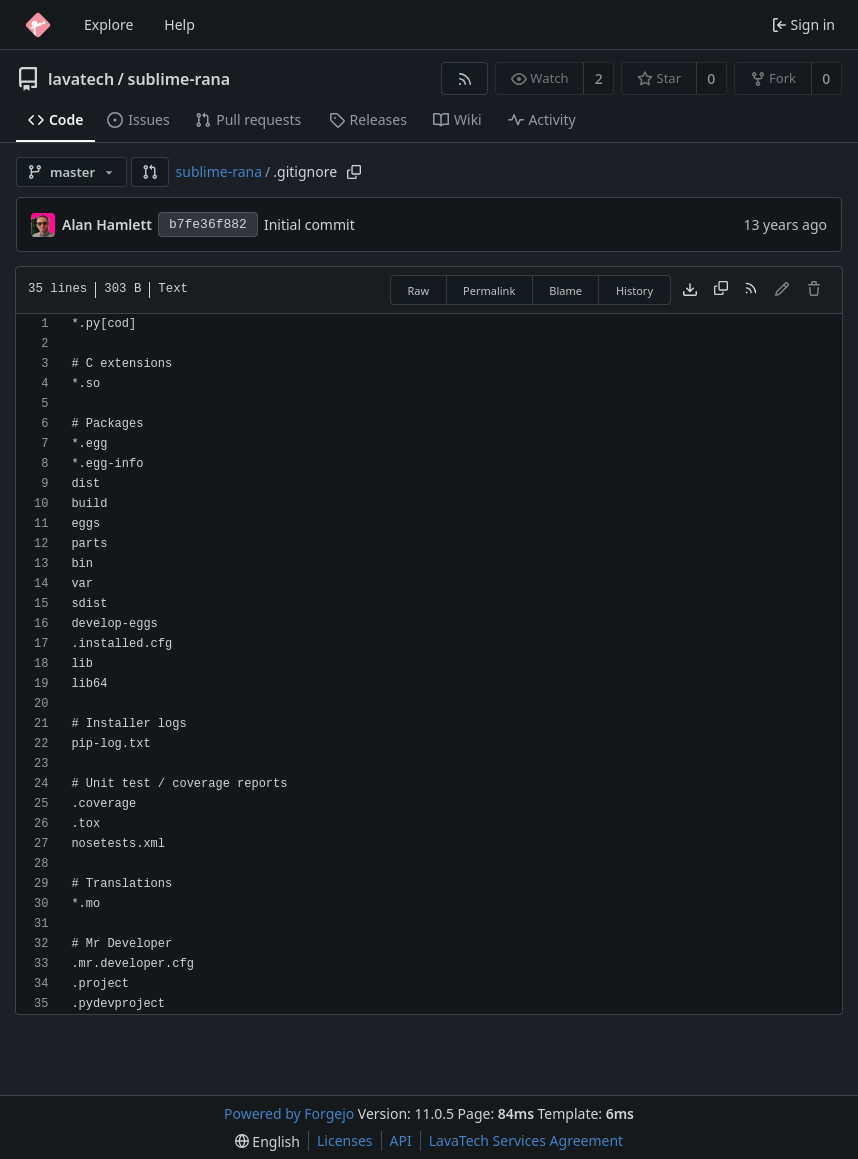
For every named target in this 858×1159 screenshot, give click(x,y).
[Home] (38, 25)
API (401, 1140)
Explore (108, 24)
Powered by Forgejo (289, 1113)
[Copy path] (354, 172)
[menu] (267, 1141)
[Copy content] (721, 290)
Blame (565, 290)
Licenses (345, 1140)
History (634, 290)
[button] (150, 172)
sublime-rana (179, 79)
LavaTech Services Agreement (526, 1140)
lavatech (81, 79)
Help (179, 24)
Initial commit (309, 224)
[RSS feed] (464, 78)
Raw (418, 290)
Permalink (489, 290)
